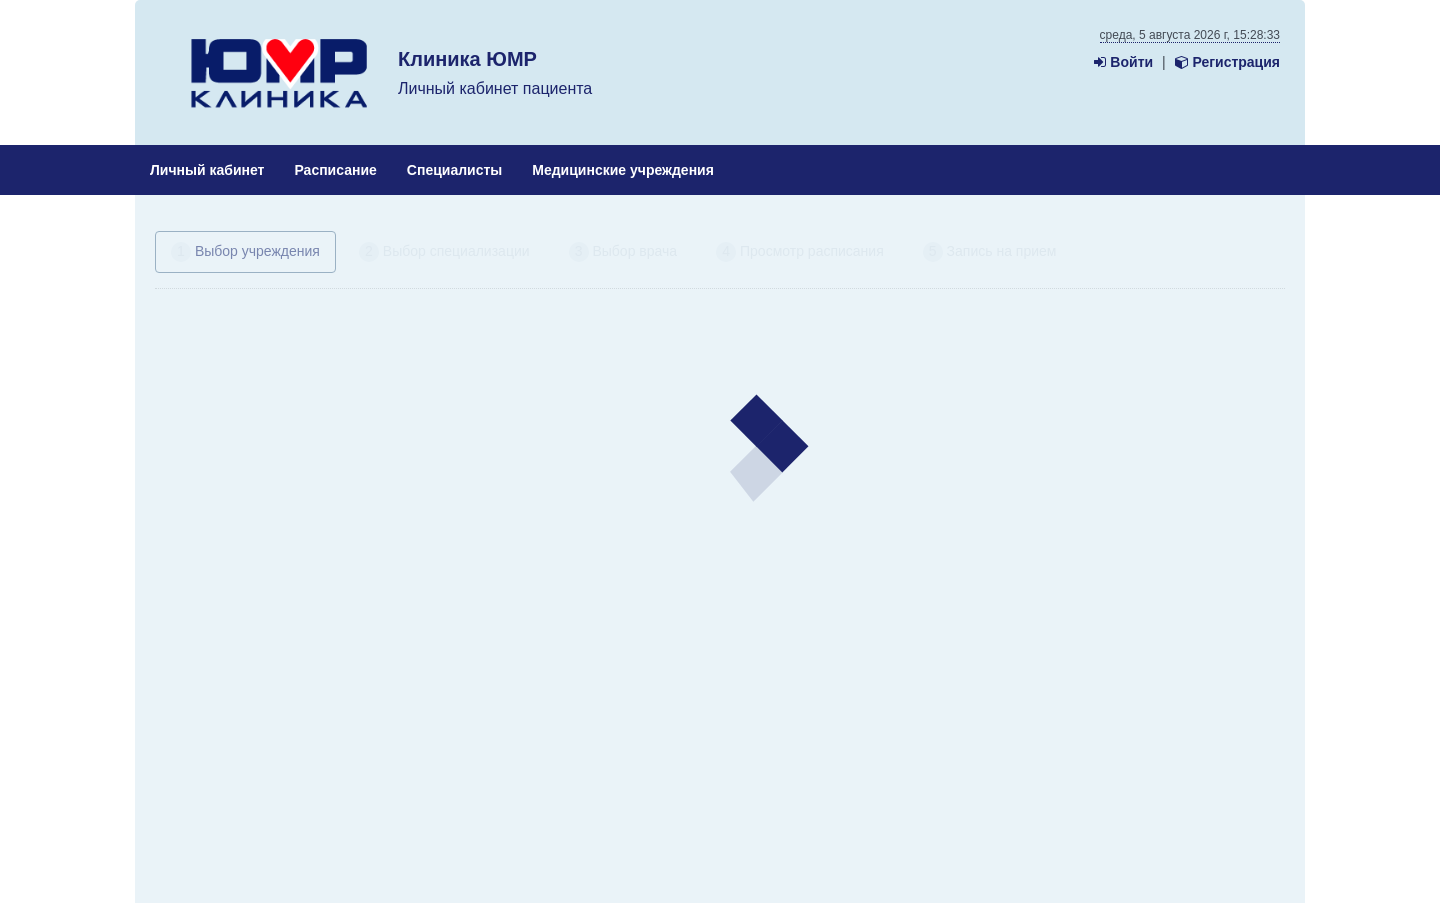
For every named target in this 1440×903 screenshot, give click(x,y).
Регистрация (1227, 62)
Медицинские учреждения (623, 170)
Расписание (335, 170)
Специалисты (454, 170)
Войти (1123, 62)
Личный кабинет (207, 170)
